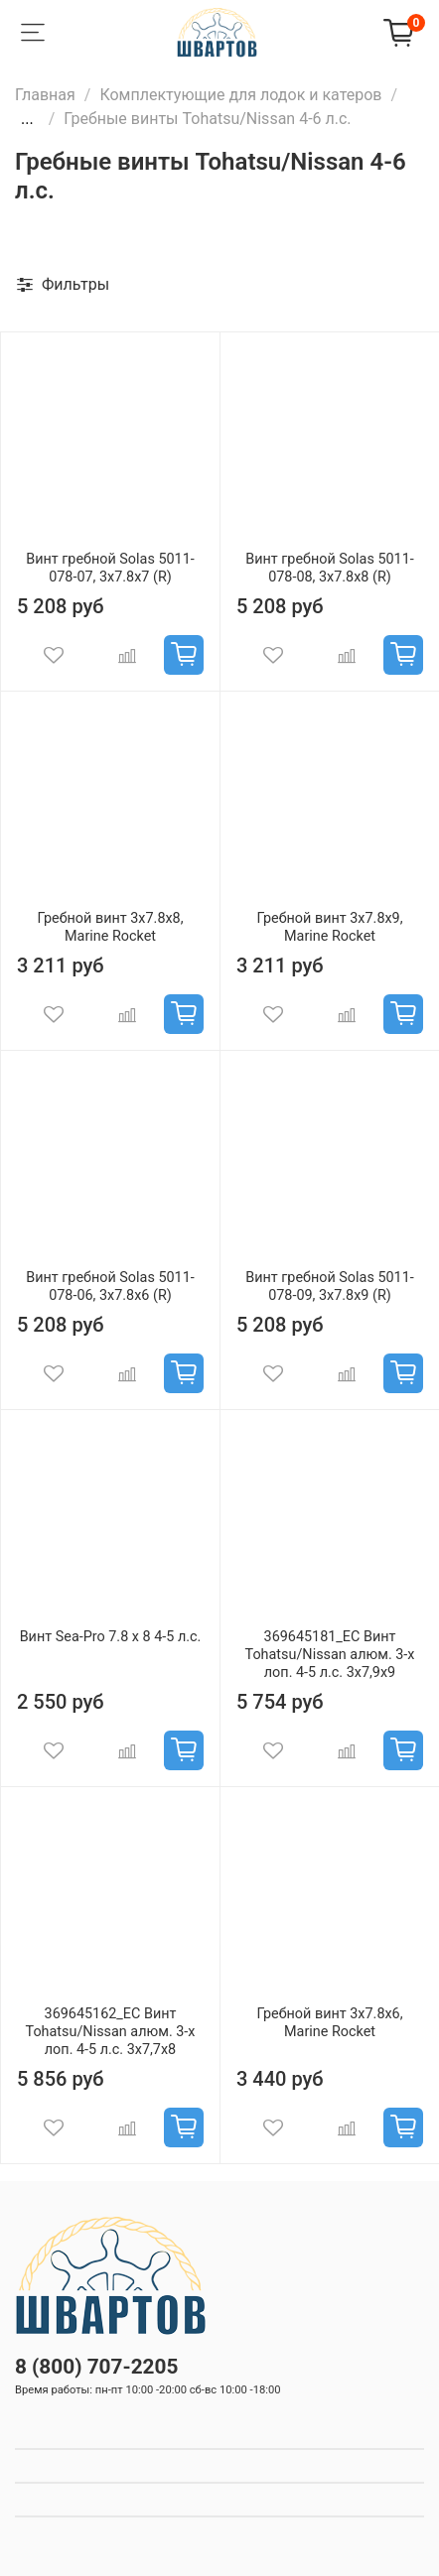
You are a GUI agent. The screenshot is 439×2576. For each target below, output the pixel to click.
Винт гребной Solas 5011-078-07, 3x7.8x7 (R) (110, 568)
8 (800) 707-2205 (96, 2367)
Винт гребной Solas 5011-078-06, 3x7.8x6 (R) (110, 1286)
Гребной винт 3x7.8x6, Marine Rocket (329, 2022)
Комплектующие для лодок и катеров (240, 94)
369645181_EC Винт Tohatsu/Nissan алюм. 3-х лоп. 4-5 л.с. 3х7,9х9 (330, 1654)
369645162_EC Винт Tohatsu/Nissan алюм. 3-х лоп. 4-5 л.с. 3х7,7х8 (111, 2031)
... (27, 119)
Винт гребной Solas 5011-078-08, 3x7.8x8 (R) (329, 568)
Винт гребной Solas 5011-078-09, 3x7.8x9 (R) (329, 1286)
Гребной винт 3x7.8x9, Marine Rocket (329, 927)
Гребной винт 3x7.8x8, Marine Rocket (110, 927)
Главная (45, 94)
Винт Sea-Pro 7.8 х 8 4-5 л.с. (111, 1636)
